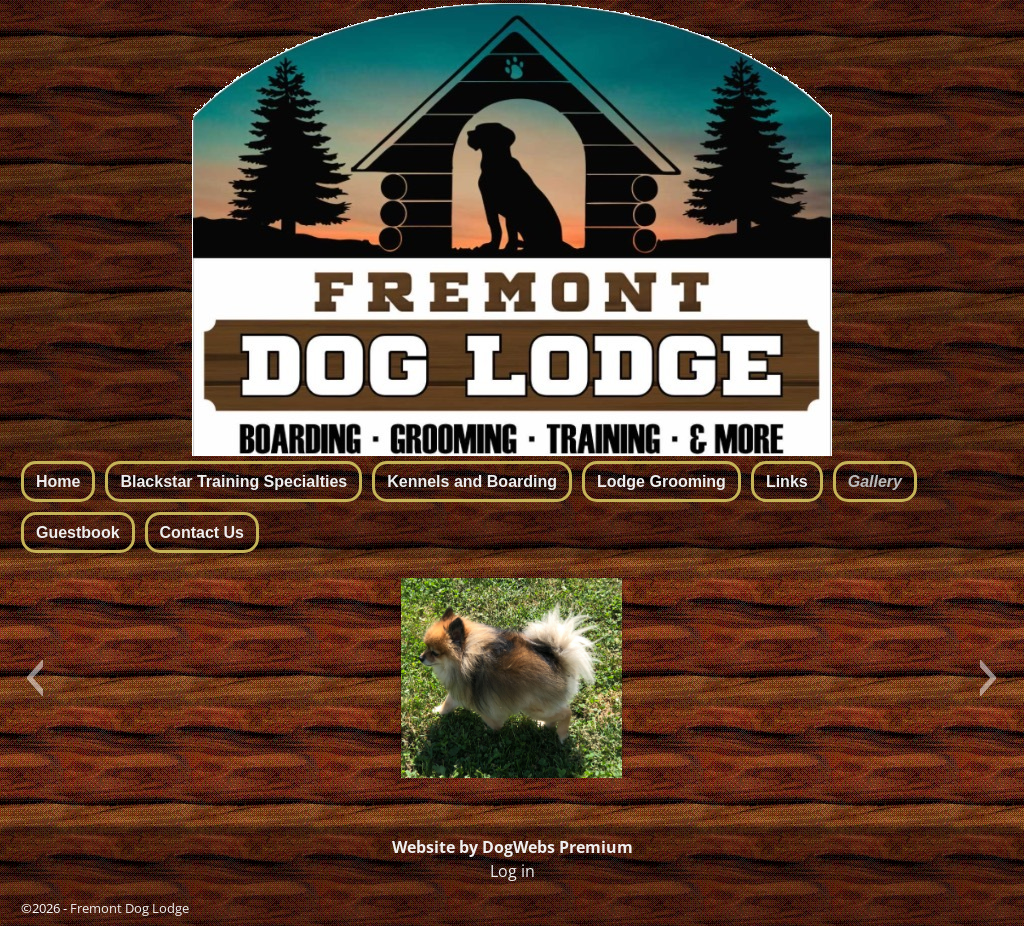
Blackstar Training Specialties (233, 481)
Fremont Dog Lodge (129, 908)
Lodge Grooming (661, 481)
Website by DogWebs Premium (512, 847)
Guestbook (78, 532)
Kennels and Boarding (472, 481)
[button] (34, 678)
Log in (512, 871)
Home (58, 481)
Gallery (875, 481)
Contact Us (202, 532)
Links (787, 481)
